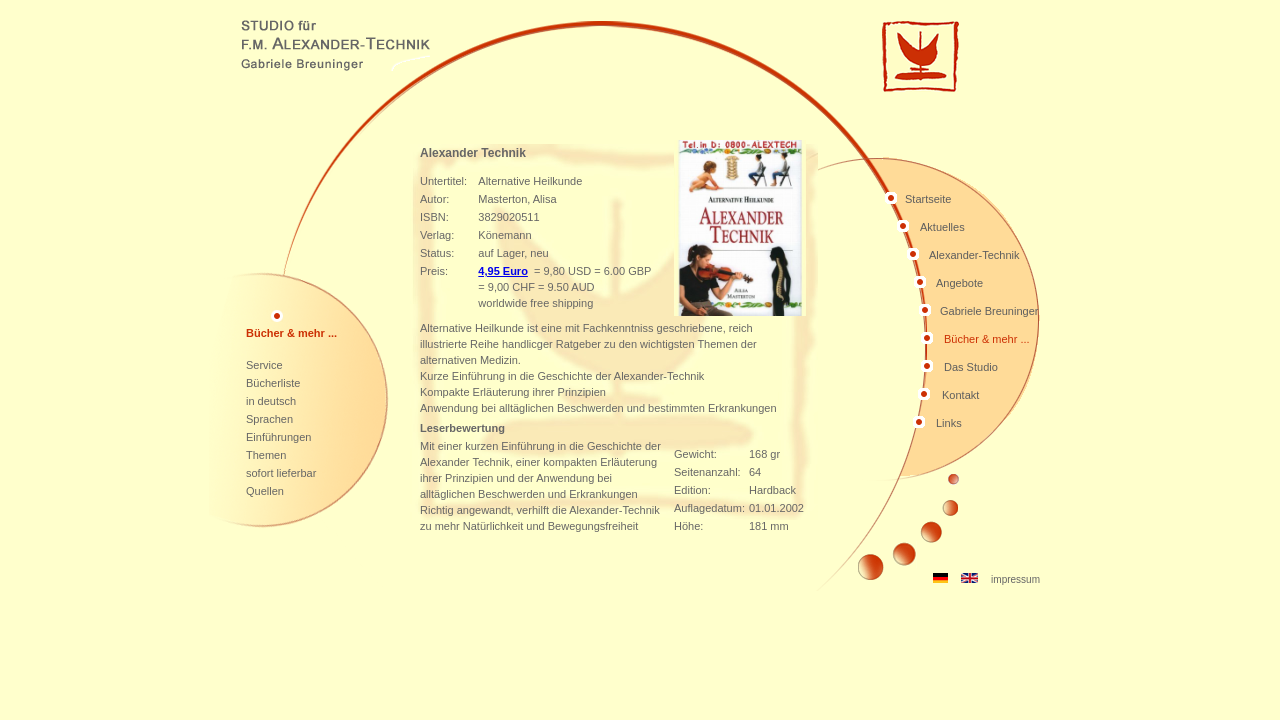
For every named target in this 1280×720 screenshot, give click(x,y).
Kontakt (960, 395)
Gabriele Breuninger (989, 311)
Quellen (265, 491)
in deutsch (271, 401)
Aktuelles (942, 227)
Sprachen (269, 419)
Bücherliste (273, 383)
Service (264, 365)
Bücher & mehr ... (987, 339)
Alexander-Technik (974, 255)
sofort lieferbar (281, 473)
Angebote (959, 283)
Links (949, 423)
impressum (1015, 579)
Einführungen (278, 437)
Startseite (928, 199)
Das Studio (971, 367)
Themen (266, 455)
